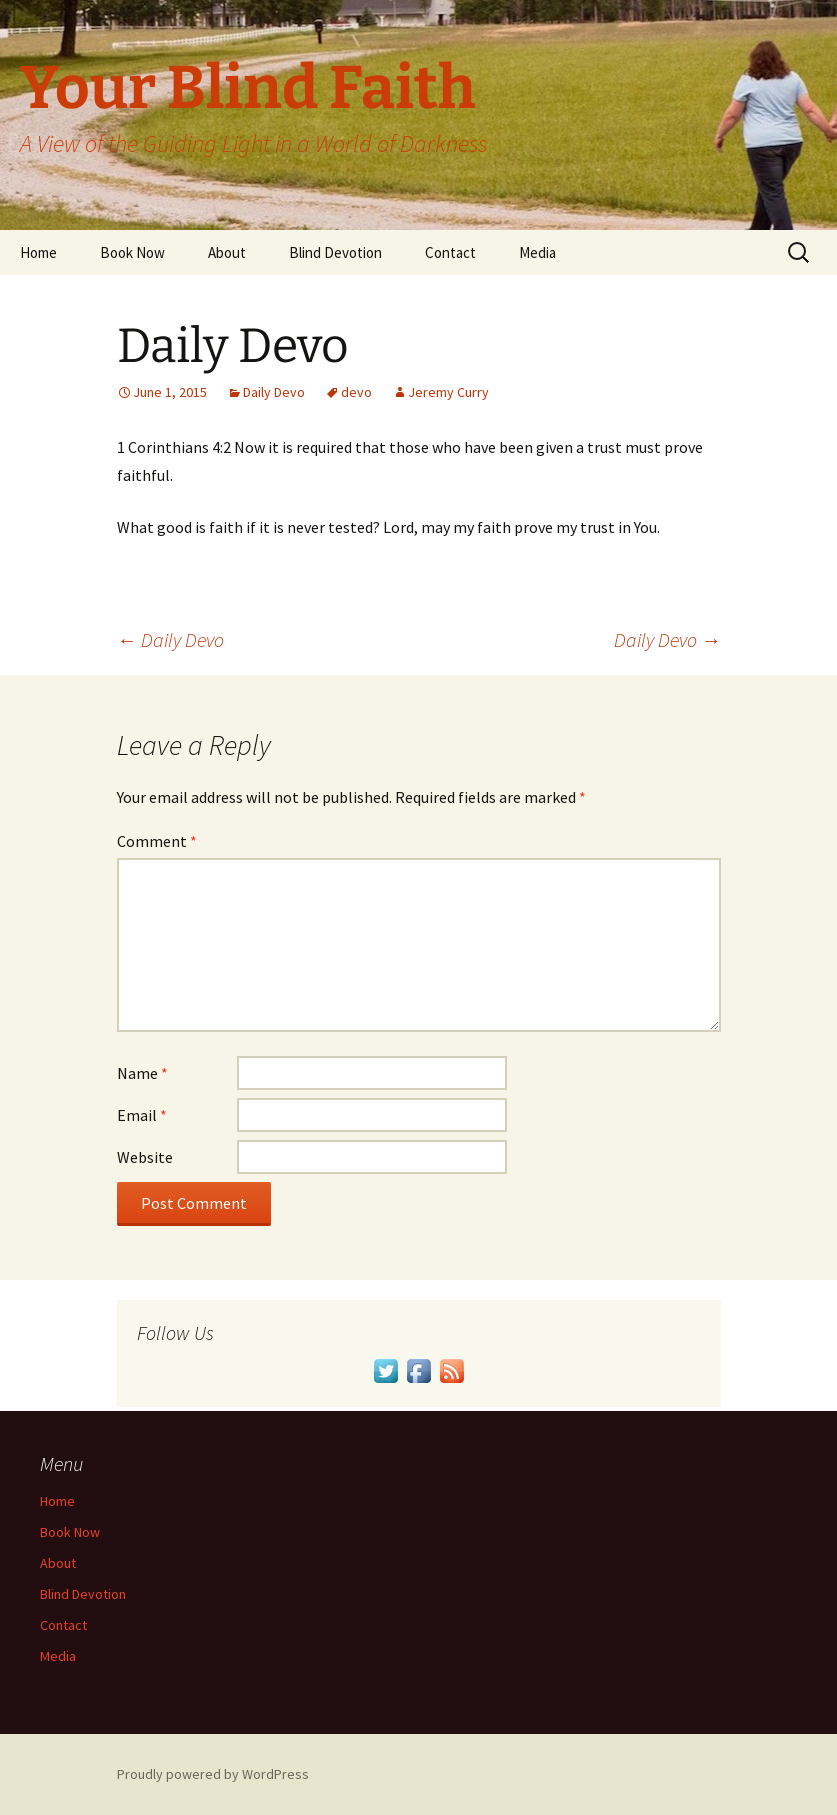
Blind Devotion (335, 252)
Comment (157, 841)
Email (142, 1115)
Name (142, 1073)
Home (38, 252)
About (227, 252)
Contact (450, 252)
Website (145, 1157)
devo (356, 392)
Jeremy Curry (448, 392)
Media (537, 252)
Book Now (132, 252)
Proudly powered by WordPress (213, 1774)
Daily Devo (274, 392)
